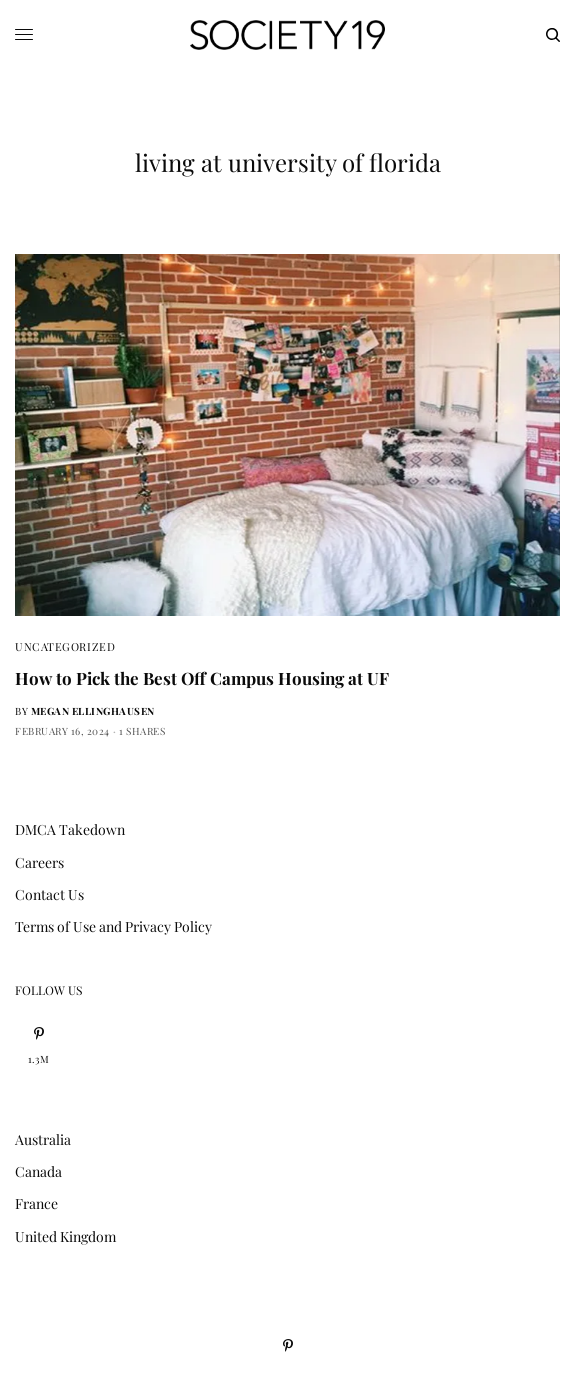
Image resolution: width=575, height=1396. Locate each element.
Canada (38, 1171)
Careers (39, 862)
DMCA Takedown (70, 829)
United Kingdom (65, 1236)
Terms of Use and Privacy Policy (113, 926)
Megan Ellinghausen (93, 711)
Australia (43, 1139)
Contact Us (49, 894)
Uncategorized (65, 646)
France (36, 1203)
